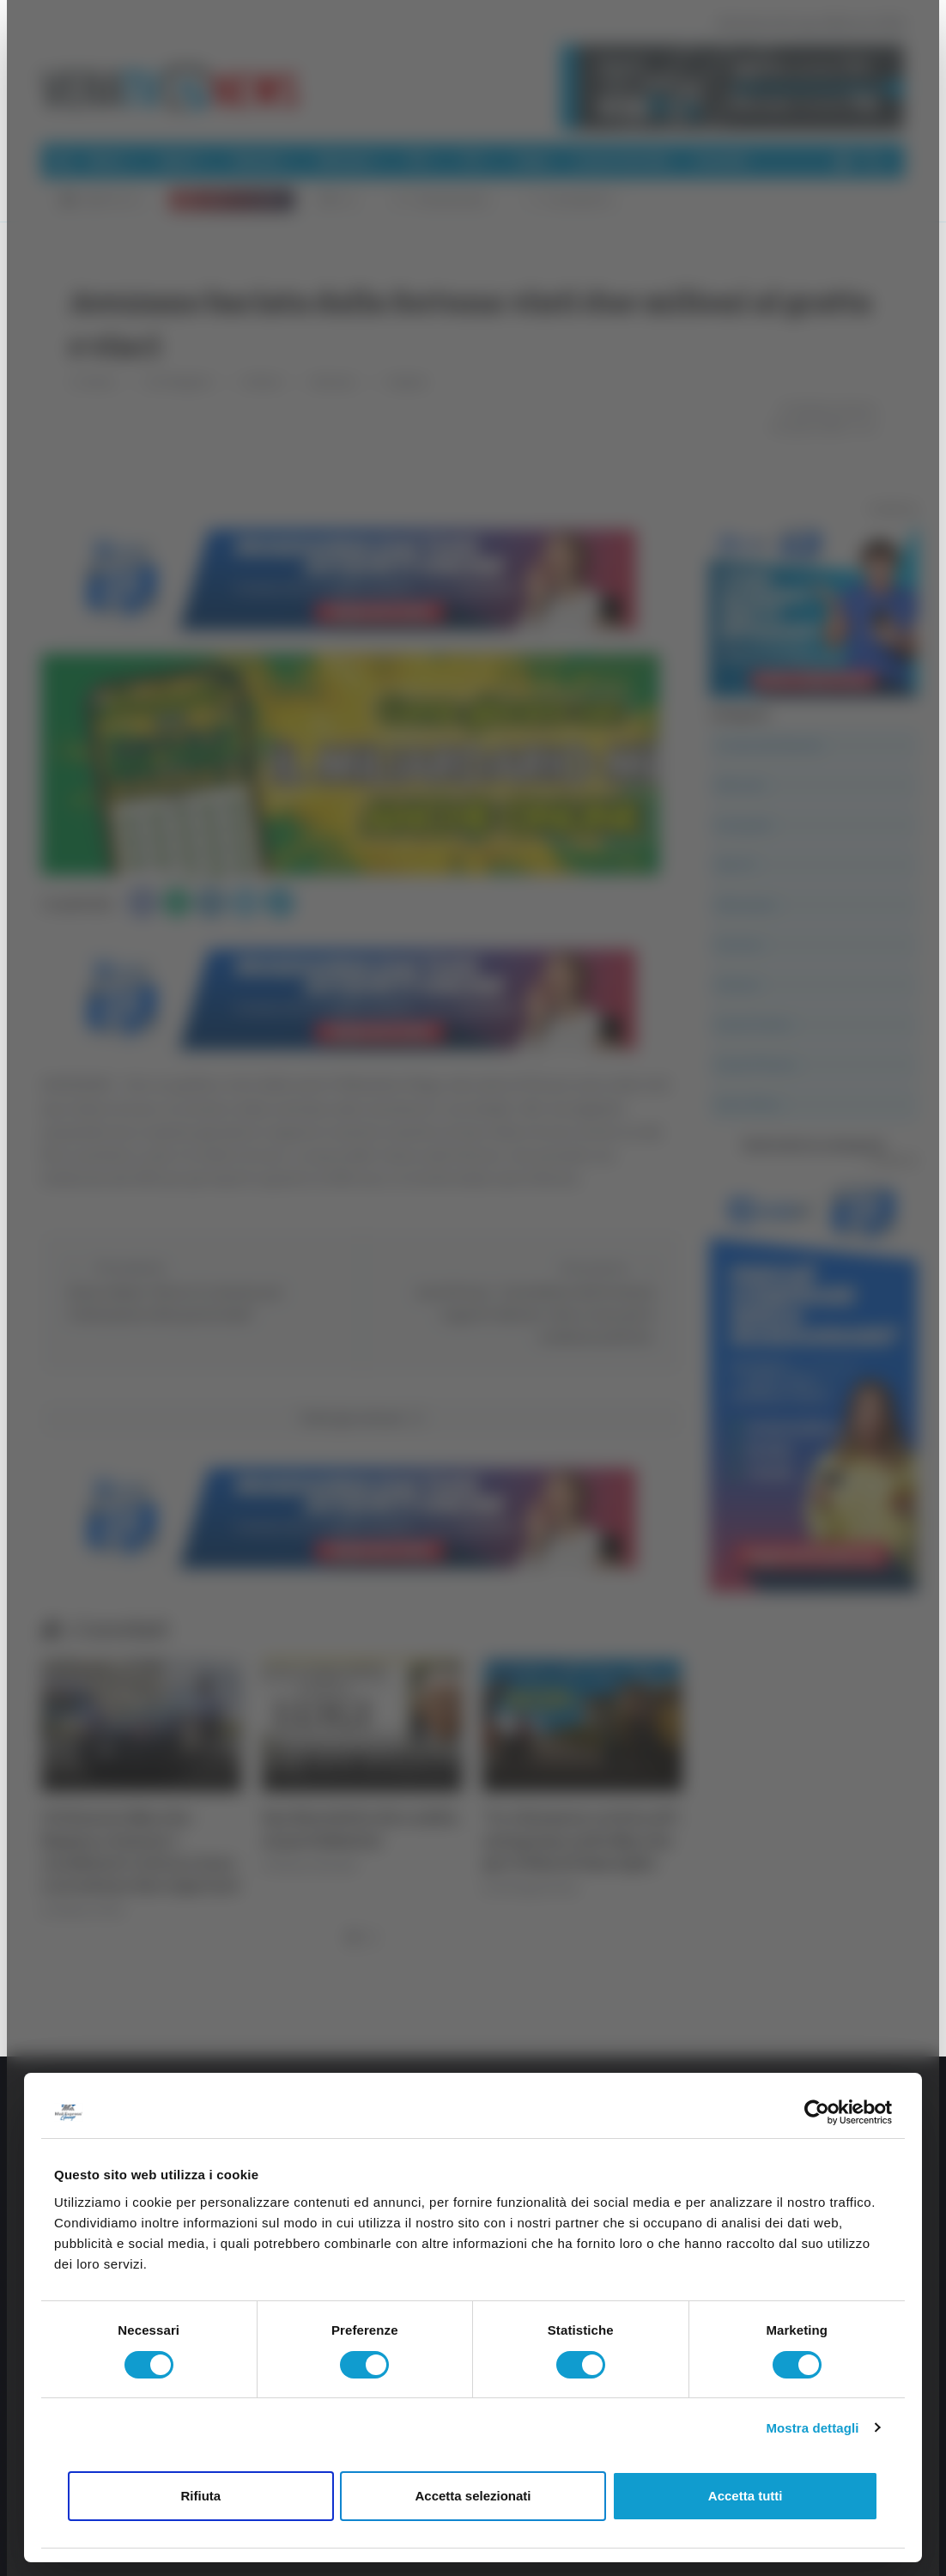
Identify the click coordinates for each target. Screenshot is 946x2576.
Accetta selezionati (473, 2495)
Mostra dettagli (812, 2428)
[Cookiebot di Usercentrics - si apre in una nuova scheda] (817, 2112)
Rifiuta (200, 2495)
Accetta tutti (745, 2495)
